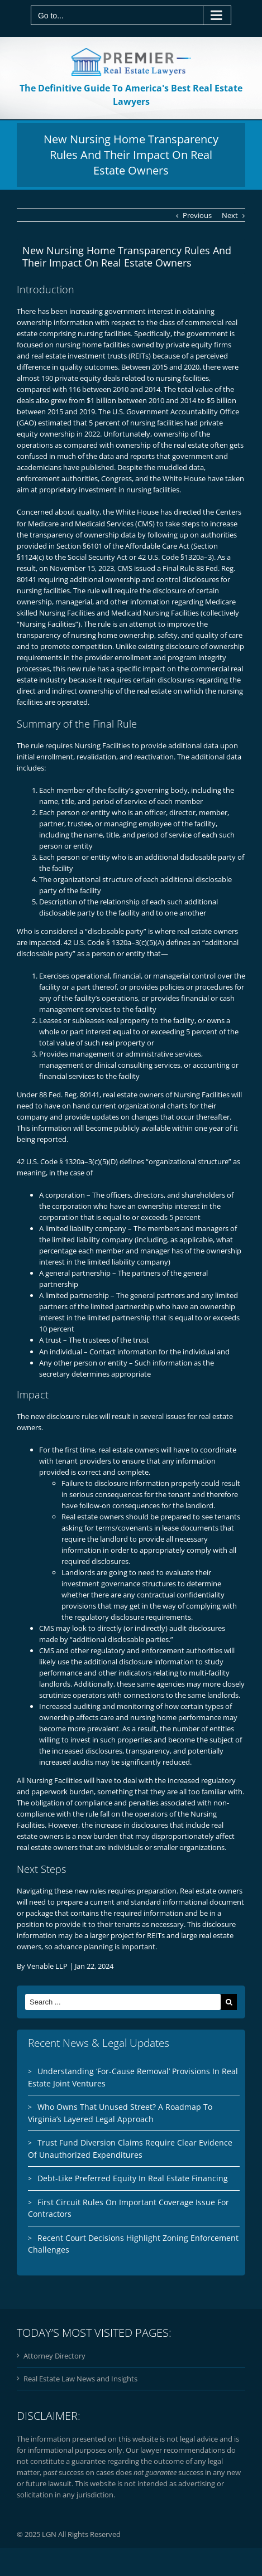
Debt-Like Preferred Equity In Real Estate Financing (132, 2178)
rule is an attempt (127, 624)
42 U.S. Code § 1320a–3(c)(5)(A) (114, 942)
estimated (55, 423)
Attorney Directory (54, 2356)
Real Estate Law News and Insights (80, 2379)
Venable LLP (47, 1966)
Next (230, 215)
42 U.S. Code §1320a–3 (175, 557)
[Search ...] (123, 2002)
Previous (197, 215)
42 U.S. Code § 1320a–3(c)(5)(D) (67, 1161)
